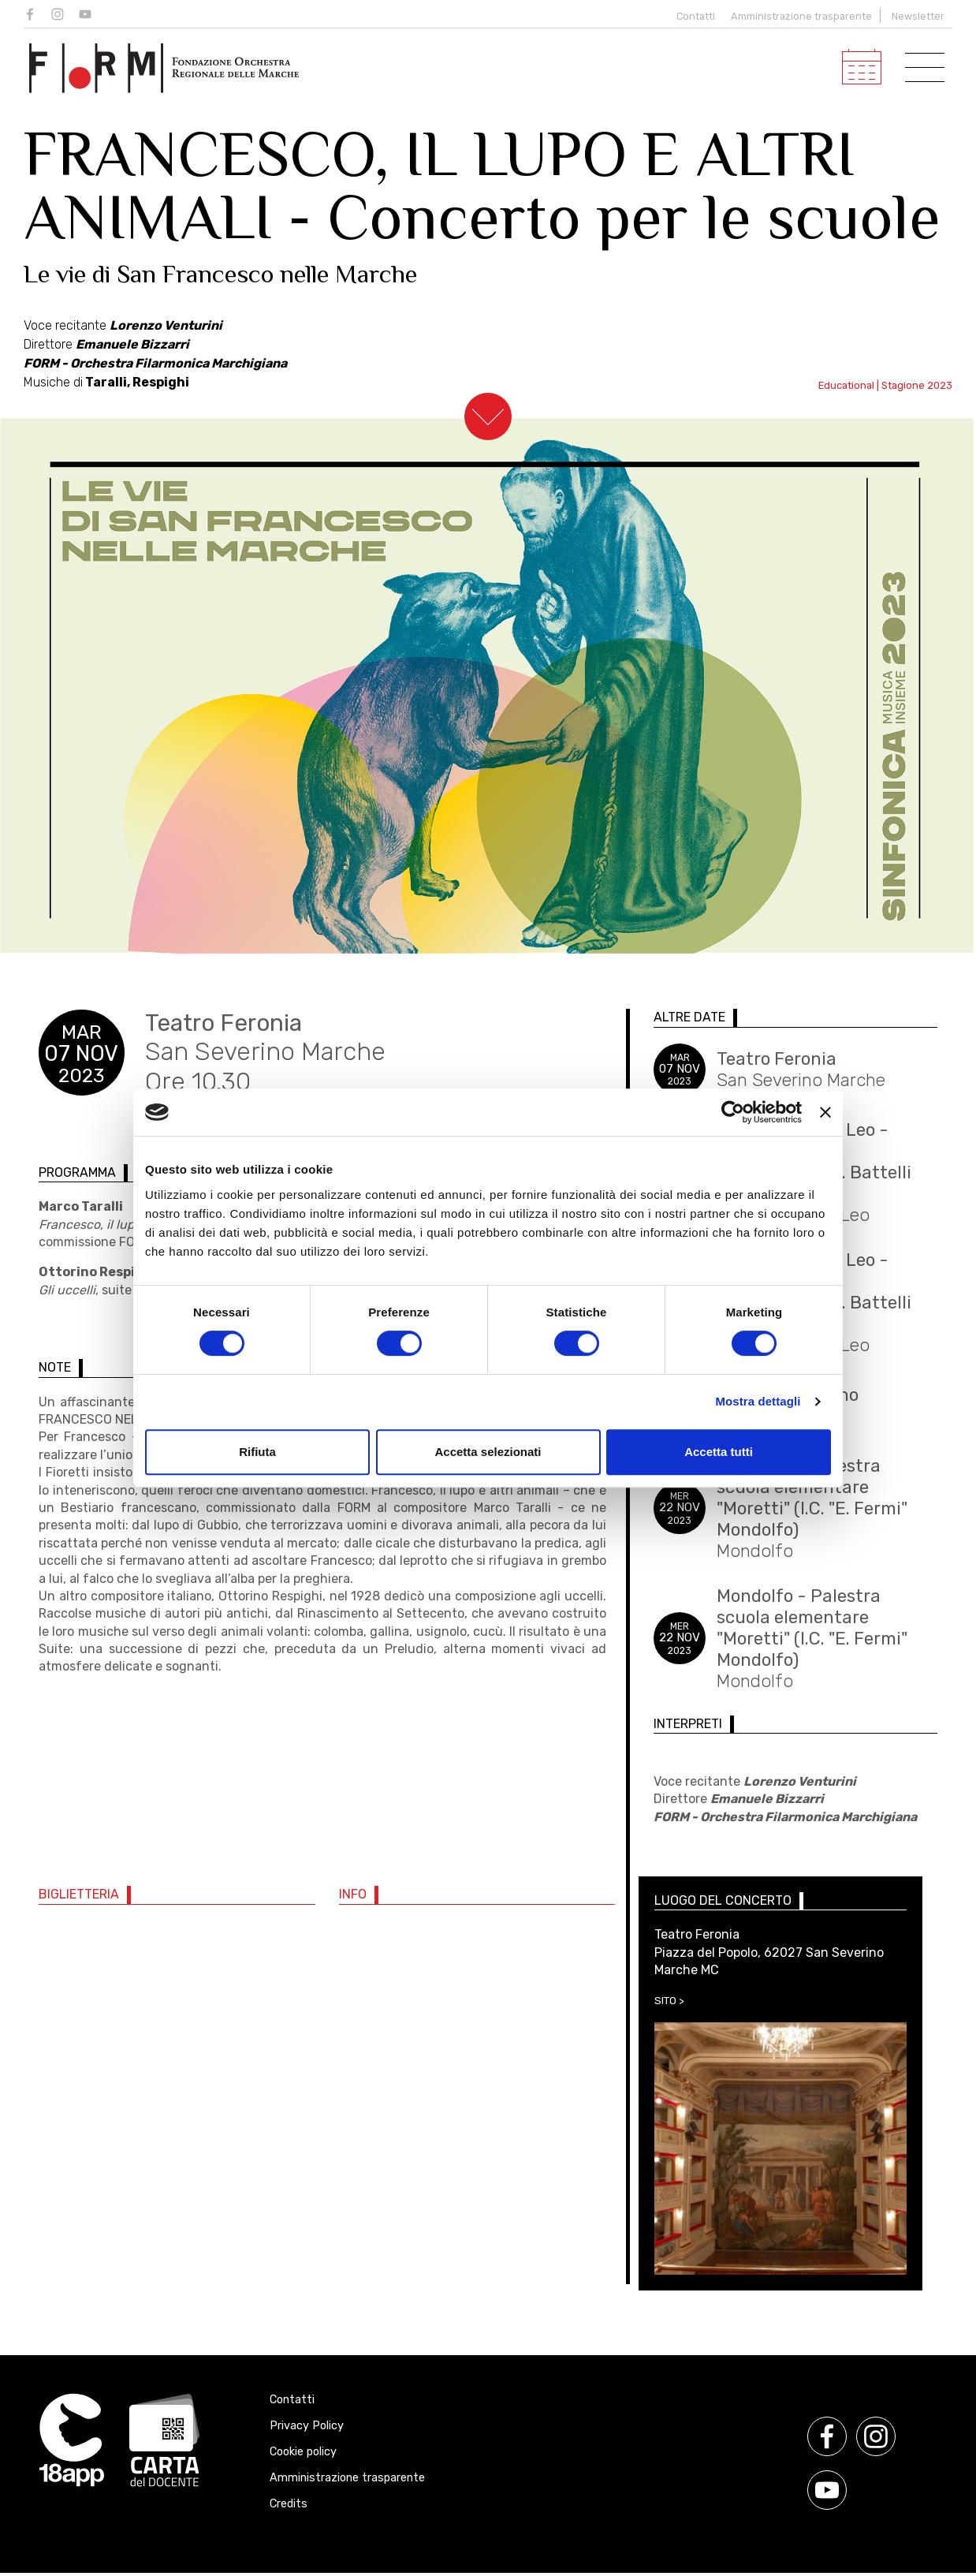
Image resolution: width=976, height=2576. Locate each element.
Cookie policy (303, 2451)
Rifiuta (257, 1451)
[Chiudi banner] (825, 1112)
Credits (288, 2504)
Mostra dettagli (757, 1401)
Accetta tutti (718, 1451)
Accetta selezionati (487, 1451)
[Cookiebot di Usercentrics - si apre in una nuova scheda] (733, 1112)
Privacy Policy (307, 2425)
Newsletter (918, 16)
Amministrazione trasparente (801, 16)
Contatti (691, 16)
